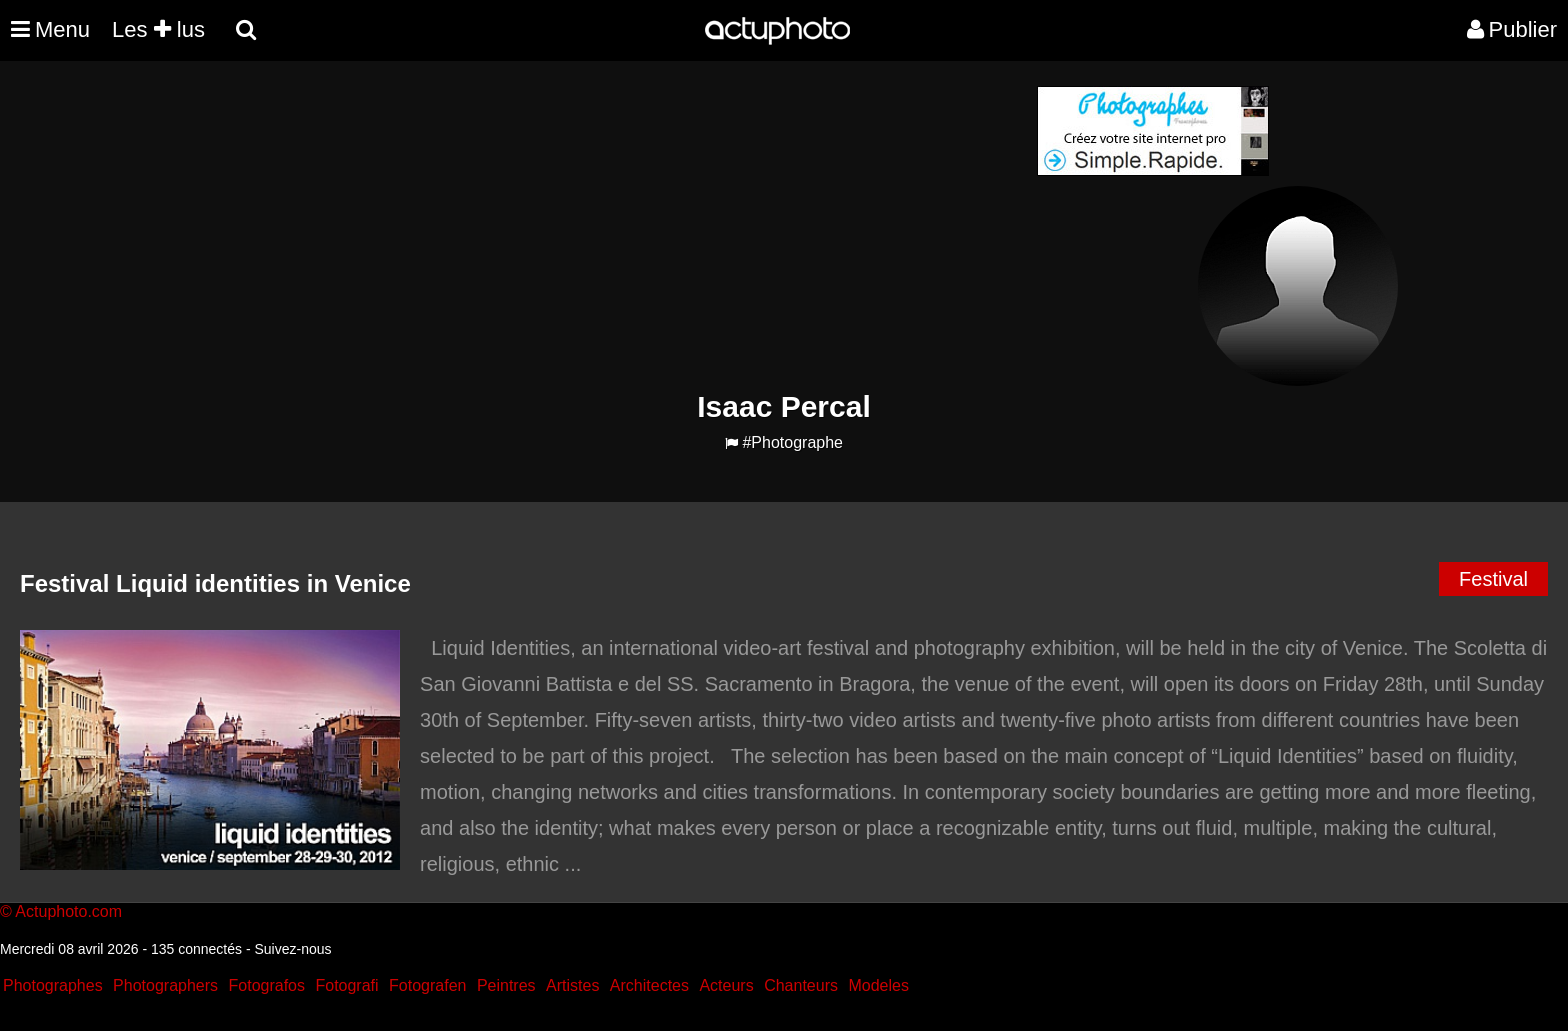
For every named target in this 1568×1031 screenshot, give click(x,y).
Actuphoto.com (68, 911)
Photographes (53, 985)
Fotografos (267, 985)
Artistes (572, 985)
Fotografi (346, 985)
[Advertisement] (663, 226)
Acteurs (726, 985)
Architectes (649, 985)
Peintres (506, 985)
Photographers (165, 985)
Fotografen (427, 985)
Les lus (158, 29)
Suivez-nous (292, 949)
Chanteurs (801, 985)
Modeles (878, 985)
